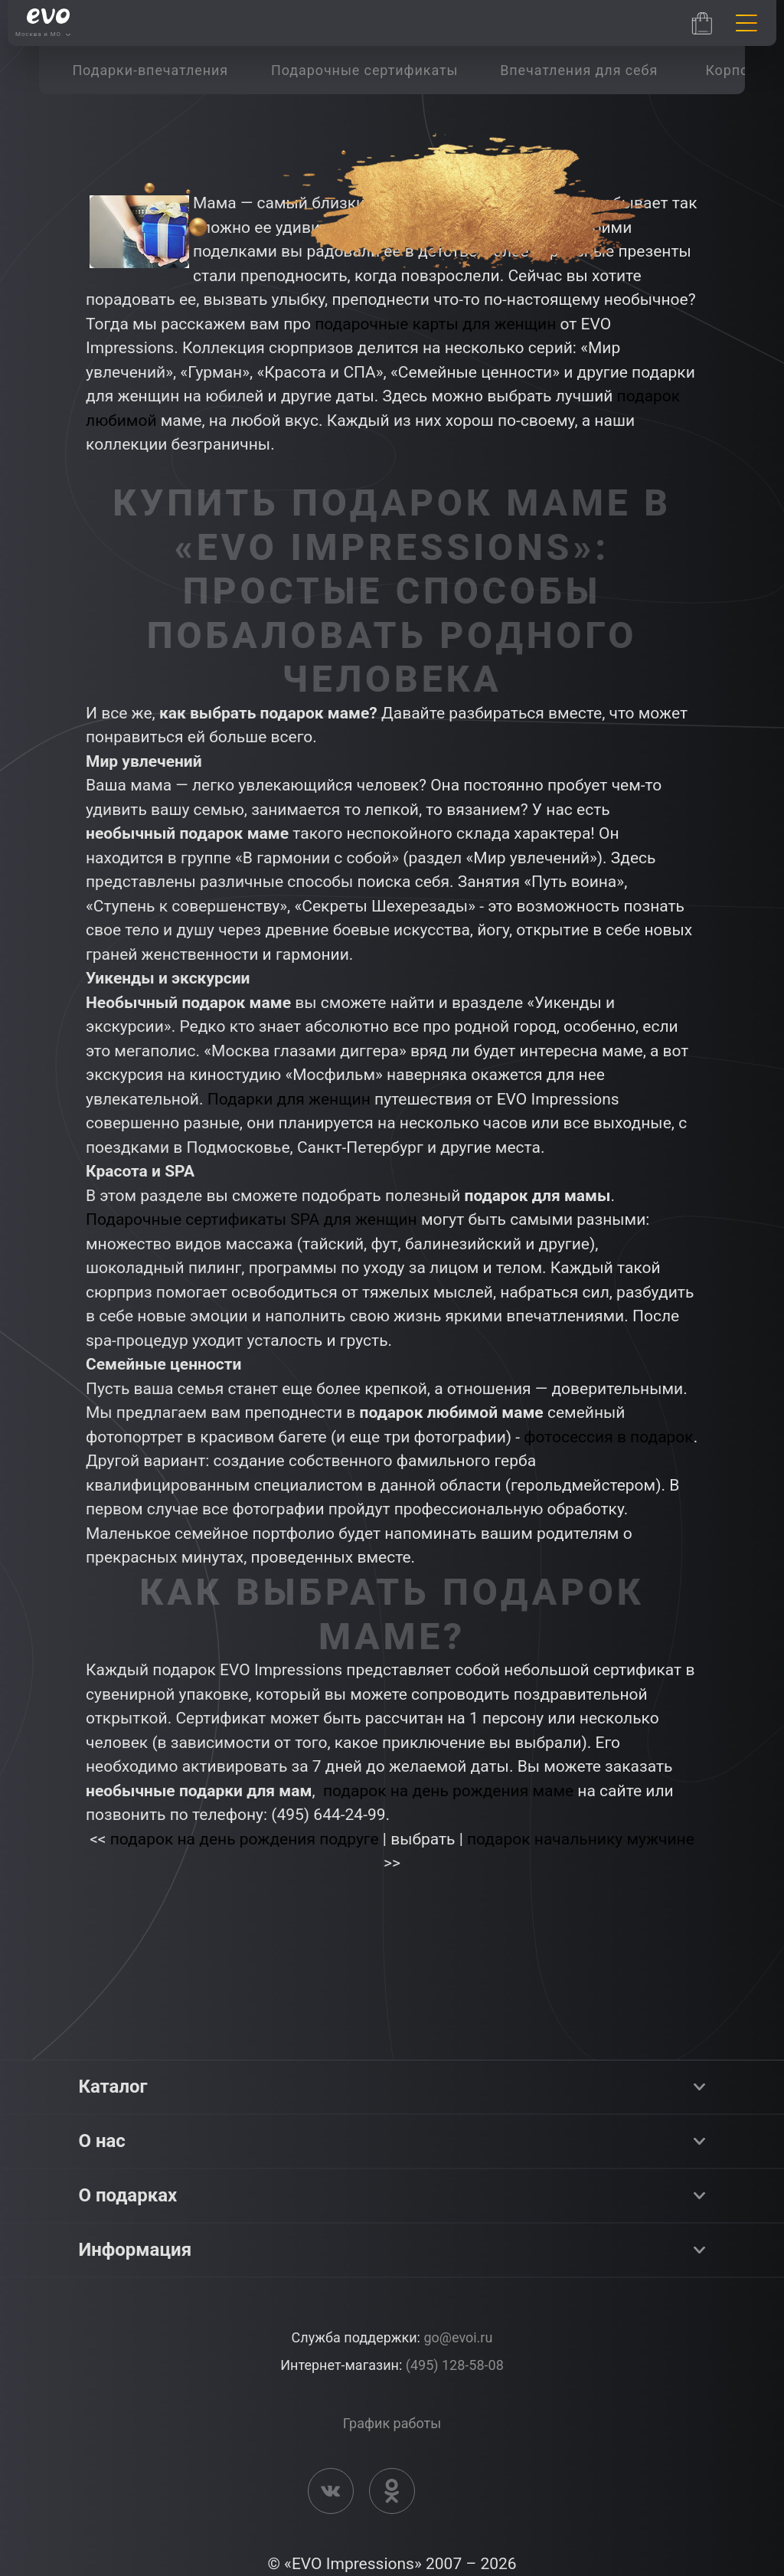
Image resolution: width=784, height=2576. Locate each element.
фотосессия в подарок (608, 1437)
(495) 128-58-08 (455, 2365)
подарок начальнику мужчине (580, 1839)
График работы (392, 2423)
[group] (150, 70)
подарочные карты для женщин (435, 324)
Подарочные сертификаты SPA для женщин (251, 1219)
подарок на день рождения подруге (244, 1839)
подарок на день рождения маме (448, 1791)
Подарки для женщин (289, 1099)
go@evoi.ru (457, 2337)
